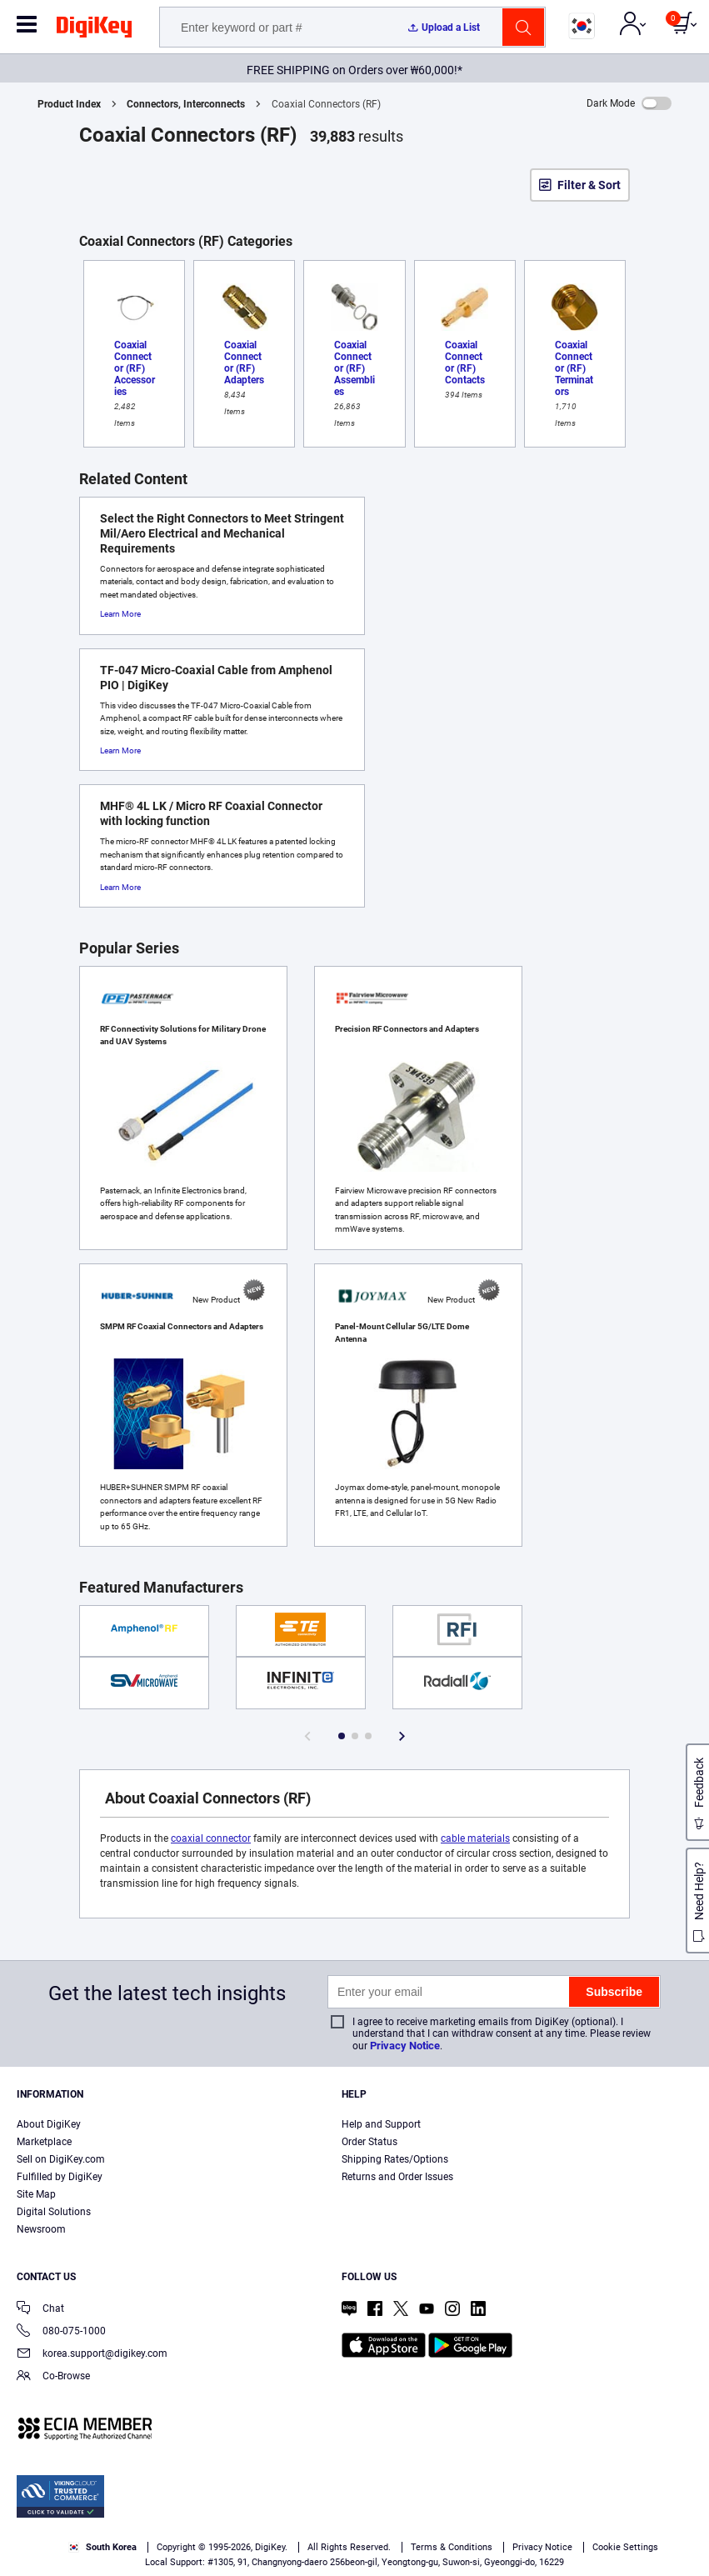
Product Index (69, 104)
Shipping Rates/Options (395, 2159)
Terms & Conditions (408, 2514)
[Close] (682, 2484)
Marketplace (44, 2142)
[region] (354, 2517)
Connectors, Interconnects (186, 104)
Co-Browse (53, 2377)
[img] (94, 30)
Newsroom (41, 2229)
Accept (335, 2548)
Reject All (450, 2548)
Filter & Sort (589, 185)
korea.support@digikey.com (92, 2355)
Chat (40, 2310)
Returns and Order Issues (397, 2177)
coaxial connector (211, 1838)
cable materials (475, 1838)
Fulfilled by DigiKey (59, 2177)
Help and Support (381, 2124)
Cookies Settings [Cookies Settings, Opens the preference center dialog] (220, 2548)
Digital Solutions (54, 2212)
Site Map (36, 2194)
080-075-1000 (61, 2332)
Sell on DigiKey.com (61, 2159)
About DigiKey (49, 2124)
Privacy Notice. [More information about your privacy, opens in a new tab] (512, 2514)
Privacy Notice (405, 2045)
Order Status (369, 2142)
